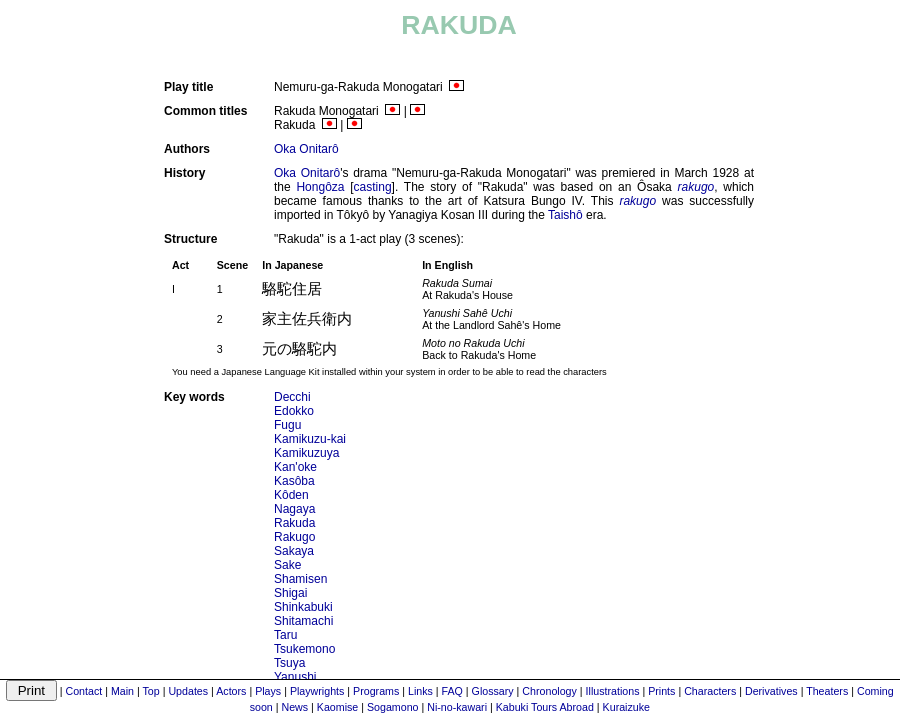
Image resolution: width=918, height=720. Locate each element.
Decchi (292, 397)
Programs (376, 691)
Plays (268, 691)
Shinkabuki (303, 607)
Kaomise (337, 707)
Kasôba (294, 481)
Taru (285, 635)
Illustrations (613, 691)
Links (420, 691)
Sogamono (393, 707)
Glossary (493, 691)
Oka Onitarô (306, 149)
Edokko (294, 411)
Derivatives (771, 691)
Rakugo (294, 537)
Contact (83, 691)
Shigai (290, 593)
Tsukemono (304, 649)
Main (122, 691)
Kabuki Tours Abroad (545, 707)
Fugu (287, 425)
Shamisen (300, 579)
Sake (287, 565)
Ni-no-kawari (457, 707)
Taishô (565, 215)
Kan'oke (295, 467)
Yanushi (295, 677)
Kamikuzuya (306, 453)
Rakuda (294, 523)
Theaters (827, 691)
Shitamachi (303, 621)
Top (151, 691)
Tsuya (289, 663)
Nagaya (294, 509)
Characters (710, 691)
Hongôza (320, 187)
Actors (231, 691)
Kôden (291, 495)
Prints (661, 691)
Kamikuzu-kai (310, 439)
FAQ (452, 691)
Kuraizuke (626, 707)
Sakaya (294, 551)
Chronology (549, 691)
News (294, 707)
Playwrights (317, 691)
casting (373, 187)
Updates (188, 691)
